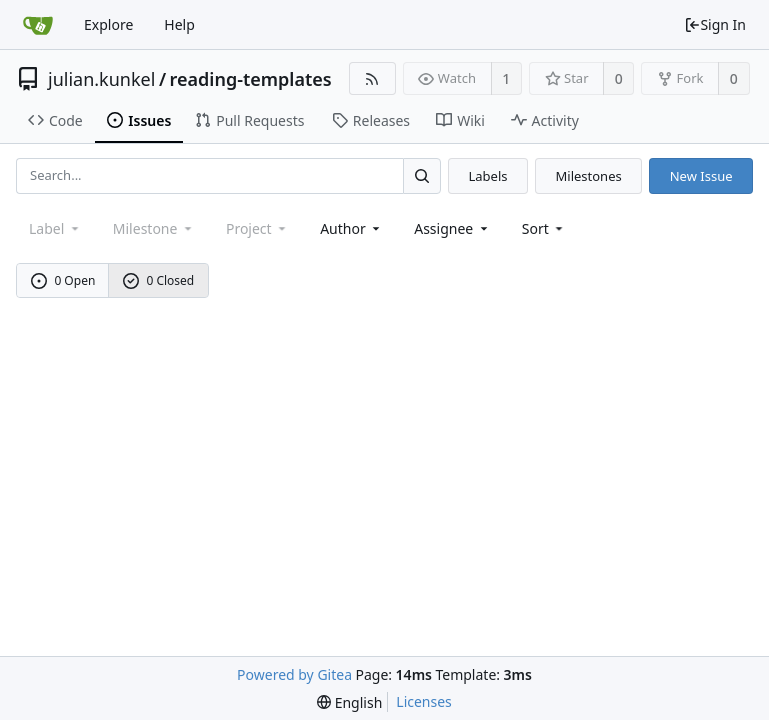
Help (179, 24)
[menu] (544, 228)
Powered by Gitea (294, 674)
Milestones (589, 176)
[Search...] (422, 175)
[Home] (38, 25)
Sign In (715, 24)
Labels (487, 176)
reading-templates (251, 79)
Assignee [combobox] (452, 228)
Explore (108, 24)
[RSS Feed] (372, 78)
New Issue (701, 176)
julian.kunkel (101, 79)
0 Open (63, 280)
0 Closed (159, 280)
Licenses (424, 701)
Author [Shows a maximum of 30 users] (351, 228)
